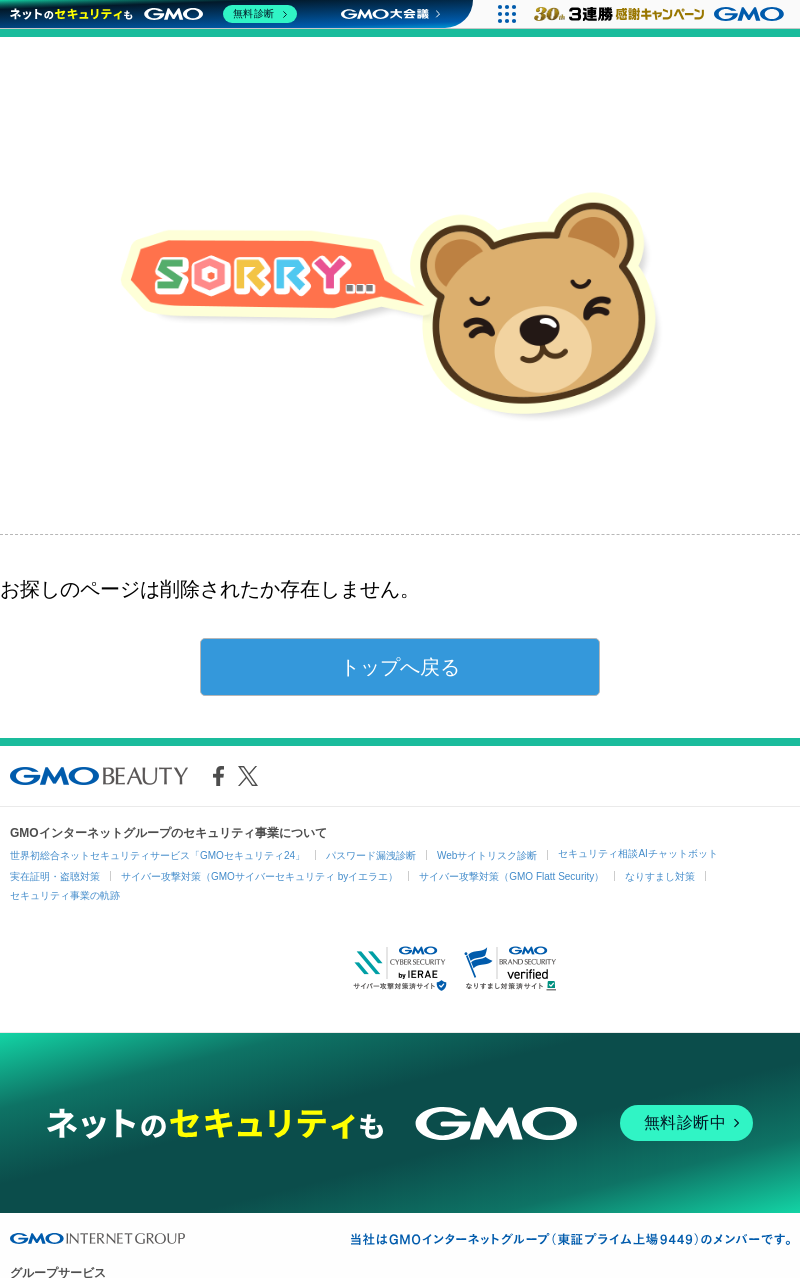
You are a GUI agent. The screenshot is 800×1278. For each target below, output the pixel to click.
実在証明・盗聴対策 (55, 876)
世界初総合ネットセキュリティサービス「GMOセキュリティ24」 (157, 855)
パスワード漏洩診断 (371, 855)
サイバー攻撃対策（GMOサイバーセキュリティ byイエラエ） (259, 876)
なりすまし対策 (660, 876)
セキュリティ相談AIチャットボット (637, 853)
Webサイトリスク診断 (487, 855)
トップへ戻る (400, 667)
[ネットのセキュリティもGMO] (153, 14)
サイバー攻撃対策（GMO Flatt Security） (511, 876)
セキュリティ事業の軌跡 (65, 895)
